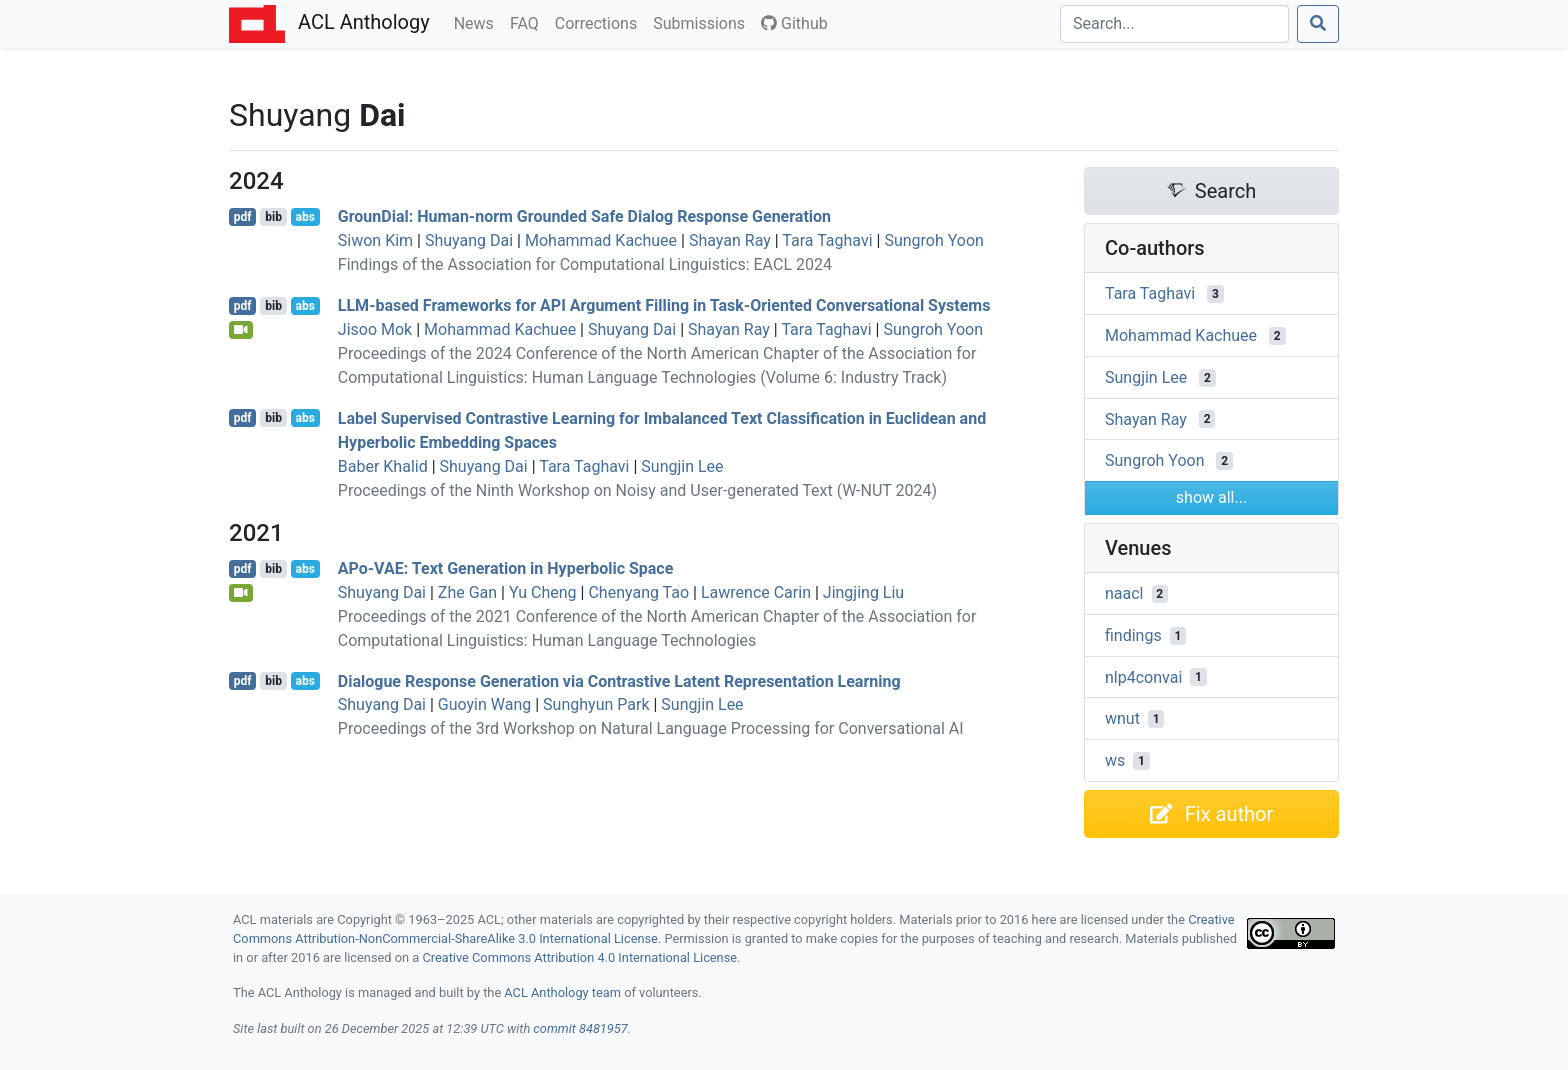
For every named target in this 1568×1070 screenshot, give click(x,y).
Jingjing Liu (863, 592)
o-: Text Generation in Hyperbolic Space (506, 568)
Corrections (600, 22)
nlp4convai (1143, 676)
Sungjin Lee (682, 466)
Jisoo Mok (375, 329)
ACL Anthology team (562, 992)
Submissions (703, 22)
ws (1115, 760)
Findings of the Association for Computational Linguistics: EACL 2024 (585, 264)
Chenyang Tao (638, 592)
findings (1133, 635)
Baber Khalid (383, 466)
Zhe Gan (467, 592)
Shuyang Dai (469, 240)
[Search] (1174, 24)
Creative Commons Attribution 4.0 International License (579, 957)
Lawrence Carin (756, 592)
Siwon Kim (375, 240)
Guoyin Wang (484, 704)
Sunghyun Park (596, 704)
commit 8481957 (580, 1028)
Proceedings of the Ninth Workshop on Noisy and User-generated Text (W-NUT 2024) (637, 490)
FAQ (528, 22)
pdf (243, 217)
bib (273, 217)
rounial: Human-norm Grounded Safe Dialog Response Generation (584, 216)
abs (304, 217)
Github (794, 23)
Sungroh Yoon (934, 240)
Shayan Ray (730, 240)
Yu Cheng (543, 592)
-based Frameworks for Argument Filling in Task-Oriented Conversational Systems (664, 305)
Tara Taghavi (827, 240)
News (478, 22)
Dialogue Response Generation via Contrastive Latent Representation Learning (619, 680)
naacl (1124, 593)
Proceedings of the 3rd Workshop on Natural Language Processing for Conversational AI (651, 728)
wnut (1122, 718)
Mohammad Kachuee (601, 240)
